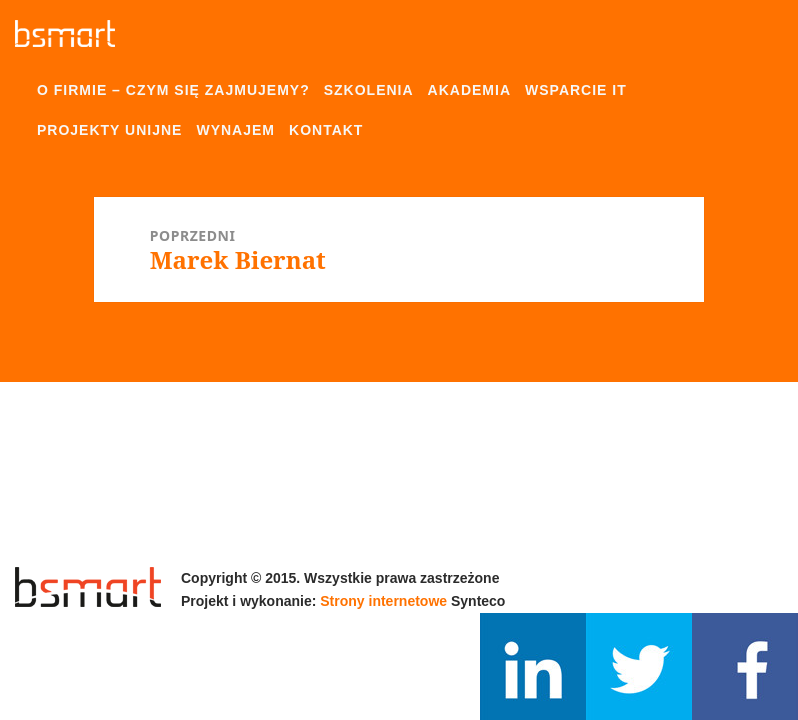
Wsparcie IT (576, 90)
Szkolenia (369, 90)
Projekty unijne (109, 130)
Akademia (469, 90)
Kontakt (326, 130)
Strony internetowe (383, 601)
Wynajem (235, 130)
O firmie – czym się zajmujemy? (173, 90)
